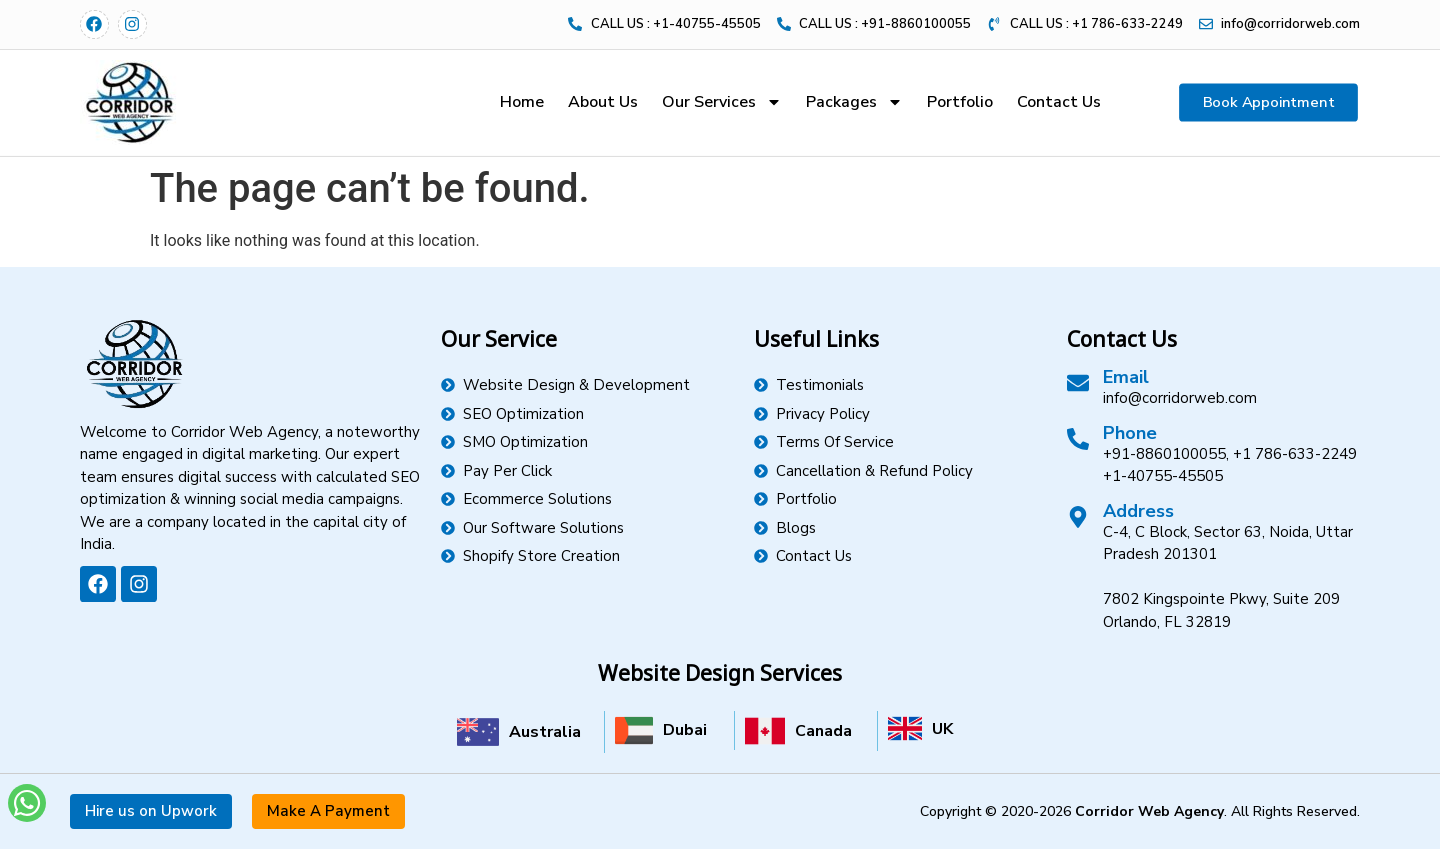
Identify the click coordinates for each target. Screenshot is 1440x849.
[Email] (1078, 383)
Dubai (685, 730)
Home (522, 102)
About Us (603, 102)
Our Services (722, 102)
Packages (854, 102)
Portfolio (960, 102)
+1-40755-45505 (1163, 476)
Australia (545, 732)
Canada (823, 731)
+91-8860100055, (1166, 454)
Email (1126, 377)
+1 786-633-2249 (1295, 454)
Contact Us (1059, 102)
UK (942, 729)
